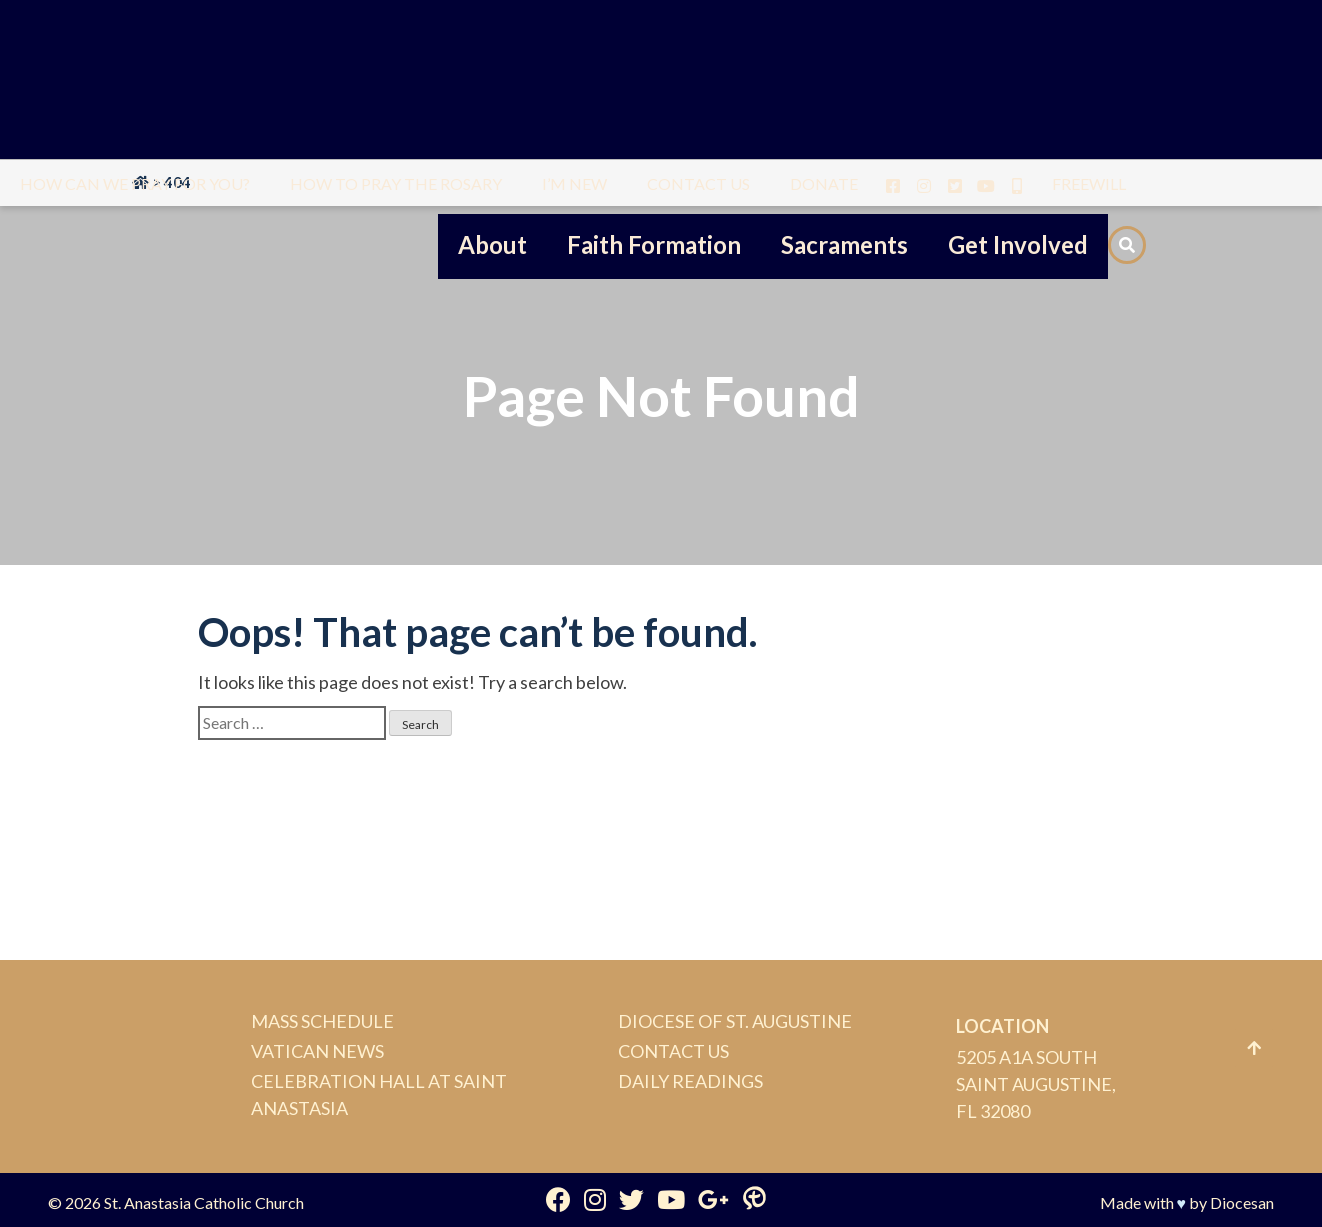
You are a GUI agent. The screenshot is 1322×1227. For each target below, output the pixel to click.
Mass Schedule (322, 1021)
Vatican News (317, 1051)
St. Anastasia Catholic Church (204, 1202)
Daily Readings (690, 1081)
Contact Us (673, 1051)
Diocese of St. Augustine (735, 1021)
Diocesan (1242, 1202)
